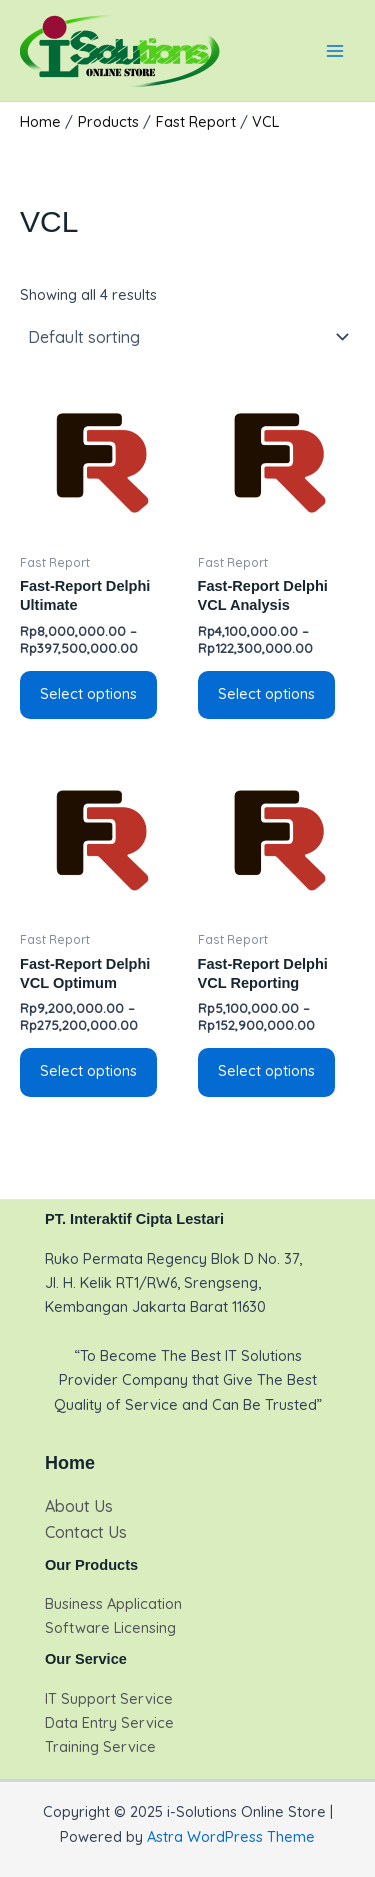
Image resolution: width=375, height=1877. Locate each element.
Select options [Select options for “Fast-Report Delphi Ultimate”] (88, 693)
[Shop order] (187, 337)
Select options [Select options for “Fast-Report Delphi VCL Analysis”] (266, 693)
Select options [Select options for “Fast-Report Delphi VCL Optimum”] (88, 1070)
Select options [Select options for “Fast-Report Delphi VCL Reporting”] (266, 1070)
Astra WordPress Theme (231, 1836)
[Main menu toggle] (335, 50)
